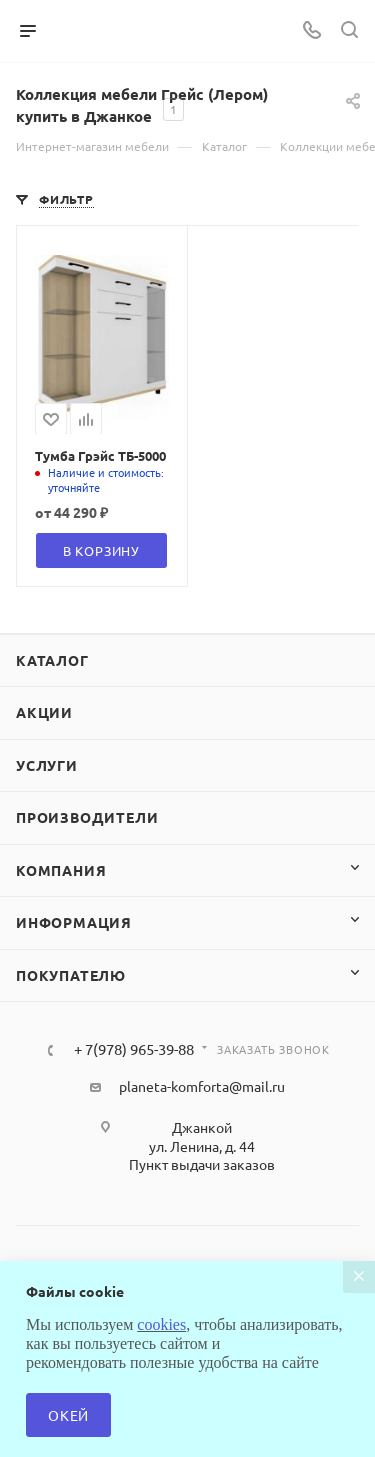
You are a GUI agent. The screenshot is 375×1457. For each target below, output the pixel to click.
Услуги (47, 765)
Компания (61, 870)
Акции (44, 712)
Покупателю (71, 975)
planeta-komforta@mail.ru (202, 1086)
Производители (87, 817)
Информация (74, 922)
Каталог (52, 660)
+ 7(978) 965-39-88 (134, 1049)
